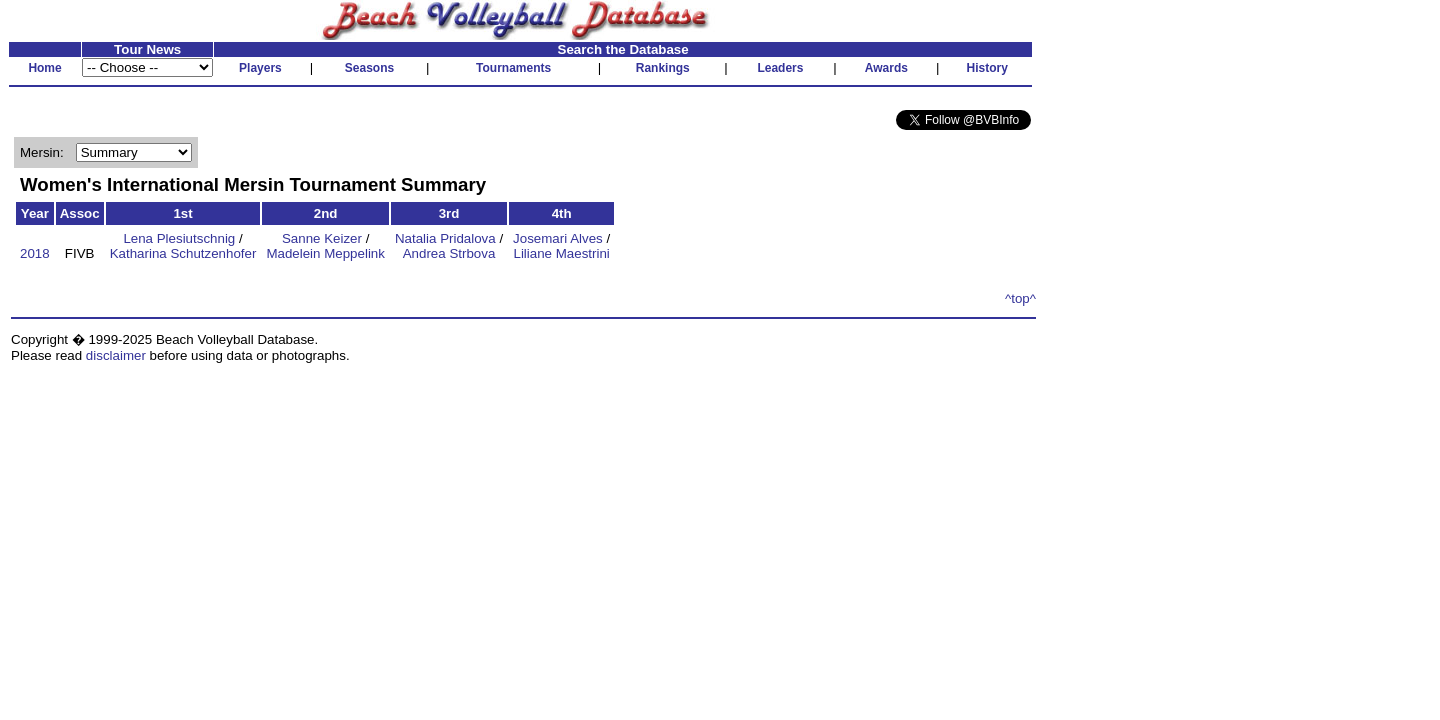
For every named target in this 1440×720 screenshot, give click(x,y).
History (987, 68)
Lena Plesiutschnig (179, 238)
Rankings (663, 68)
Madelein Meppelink (325, 253)
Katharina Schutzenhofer (183, 253)
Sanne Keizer (322, 238)
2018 (35, 253)
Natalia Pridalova (445, 238)
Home (44, 68)
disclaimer (116, 355)
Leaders (780, 68)
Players (260, 68)
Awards (886, 68)
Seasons (369, 68)
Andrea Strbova (449, 253)
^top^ (1020, 298)
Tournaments (513, 68)
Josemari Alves (558, 238)
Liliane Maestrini (561, 253)
